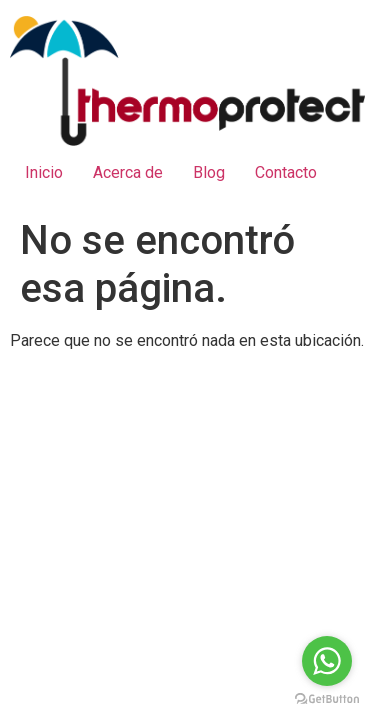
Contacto (286, 172)
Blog (209, 172)
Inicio (44, 172)
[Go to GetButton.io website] (327, 699)
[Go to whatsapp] (327, 661)
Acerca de (128, 172)
